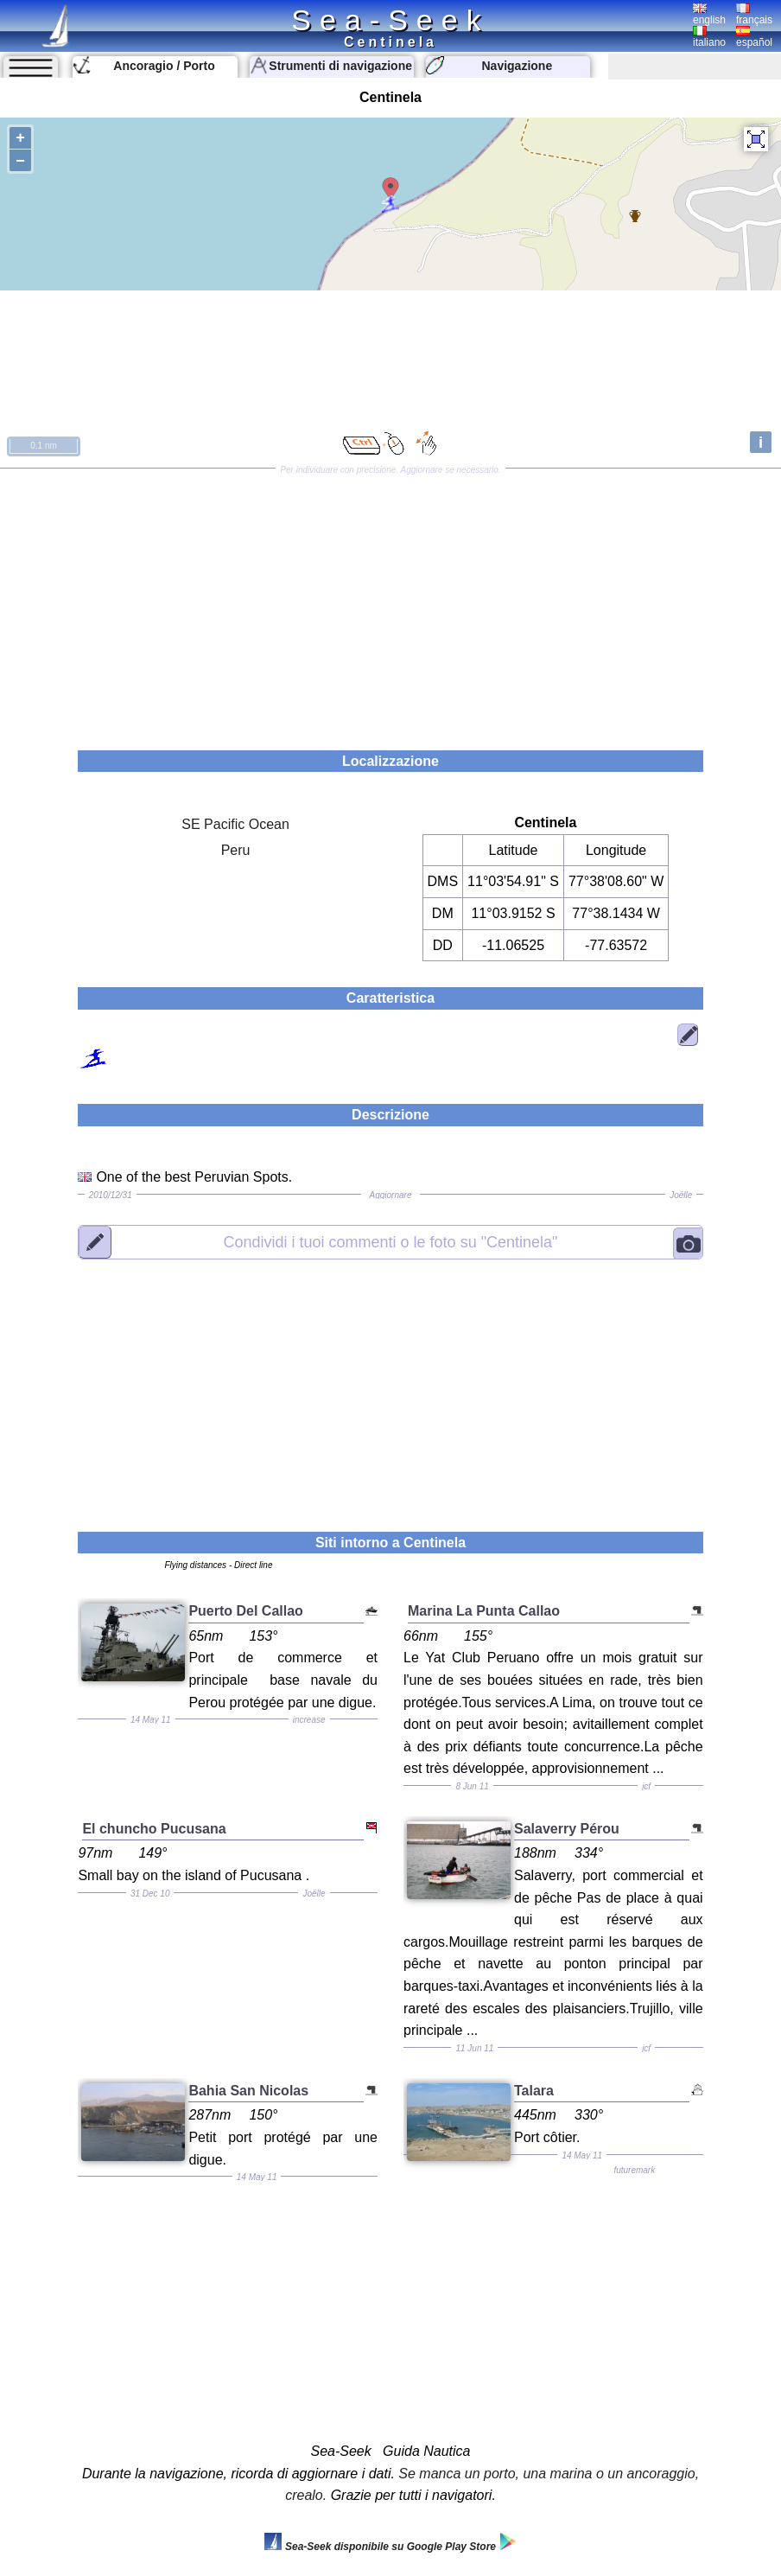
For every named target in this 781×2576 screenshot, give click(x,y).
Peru (236, 850)
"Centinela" (391, 1241)
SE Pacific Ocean (235, 824)
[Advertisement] (390, 603)
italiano (709, 37)
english (709, 14)
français (754, 14)
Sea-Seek (390, 19)
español (754, 37)
